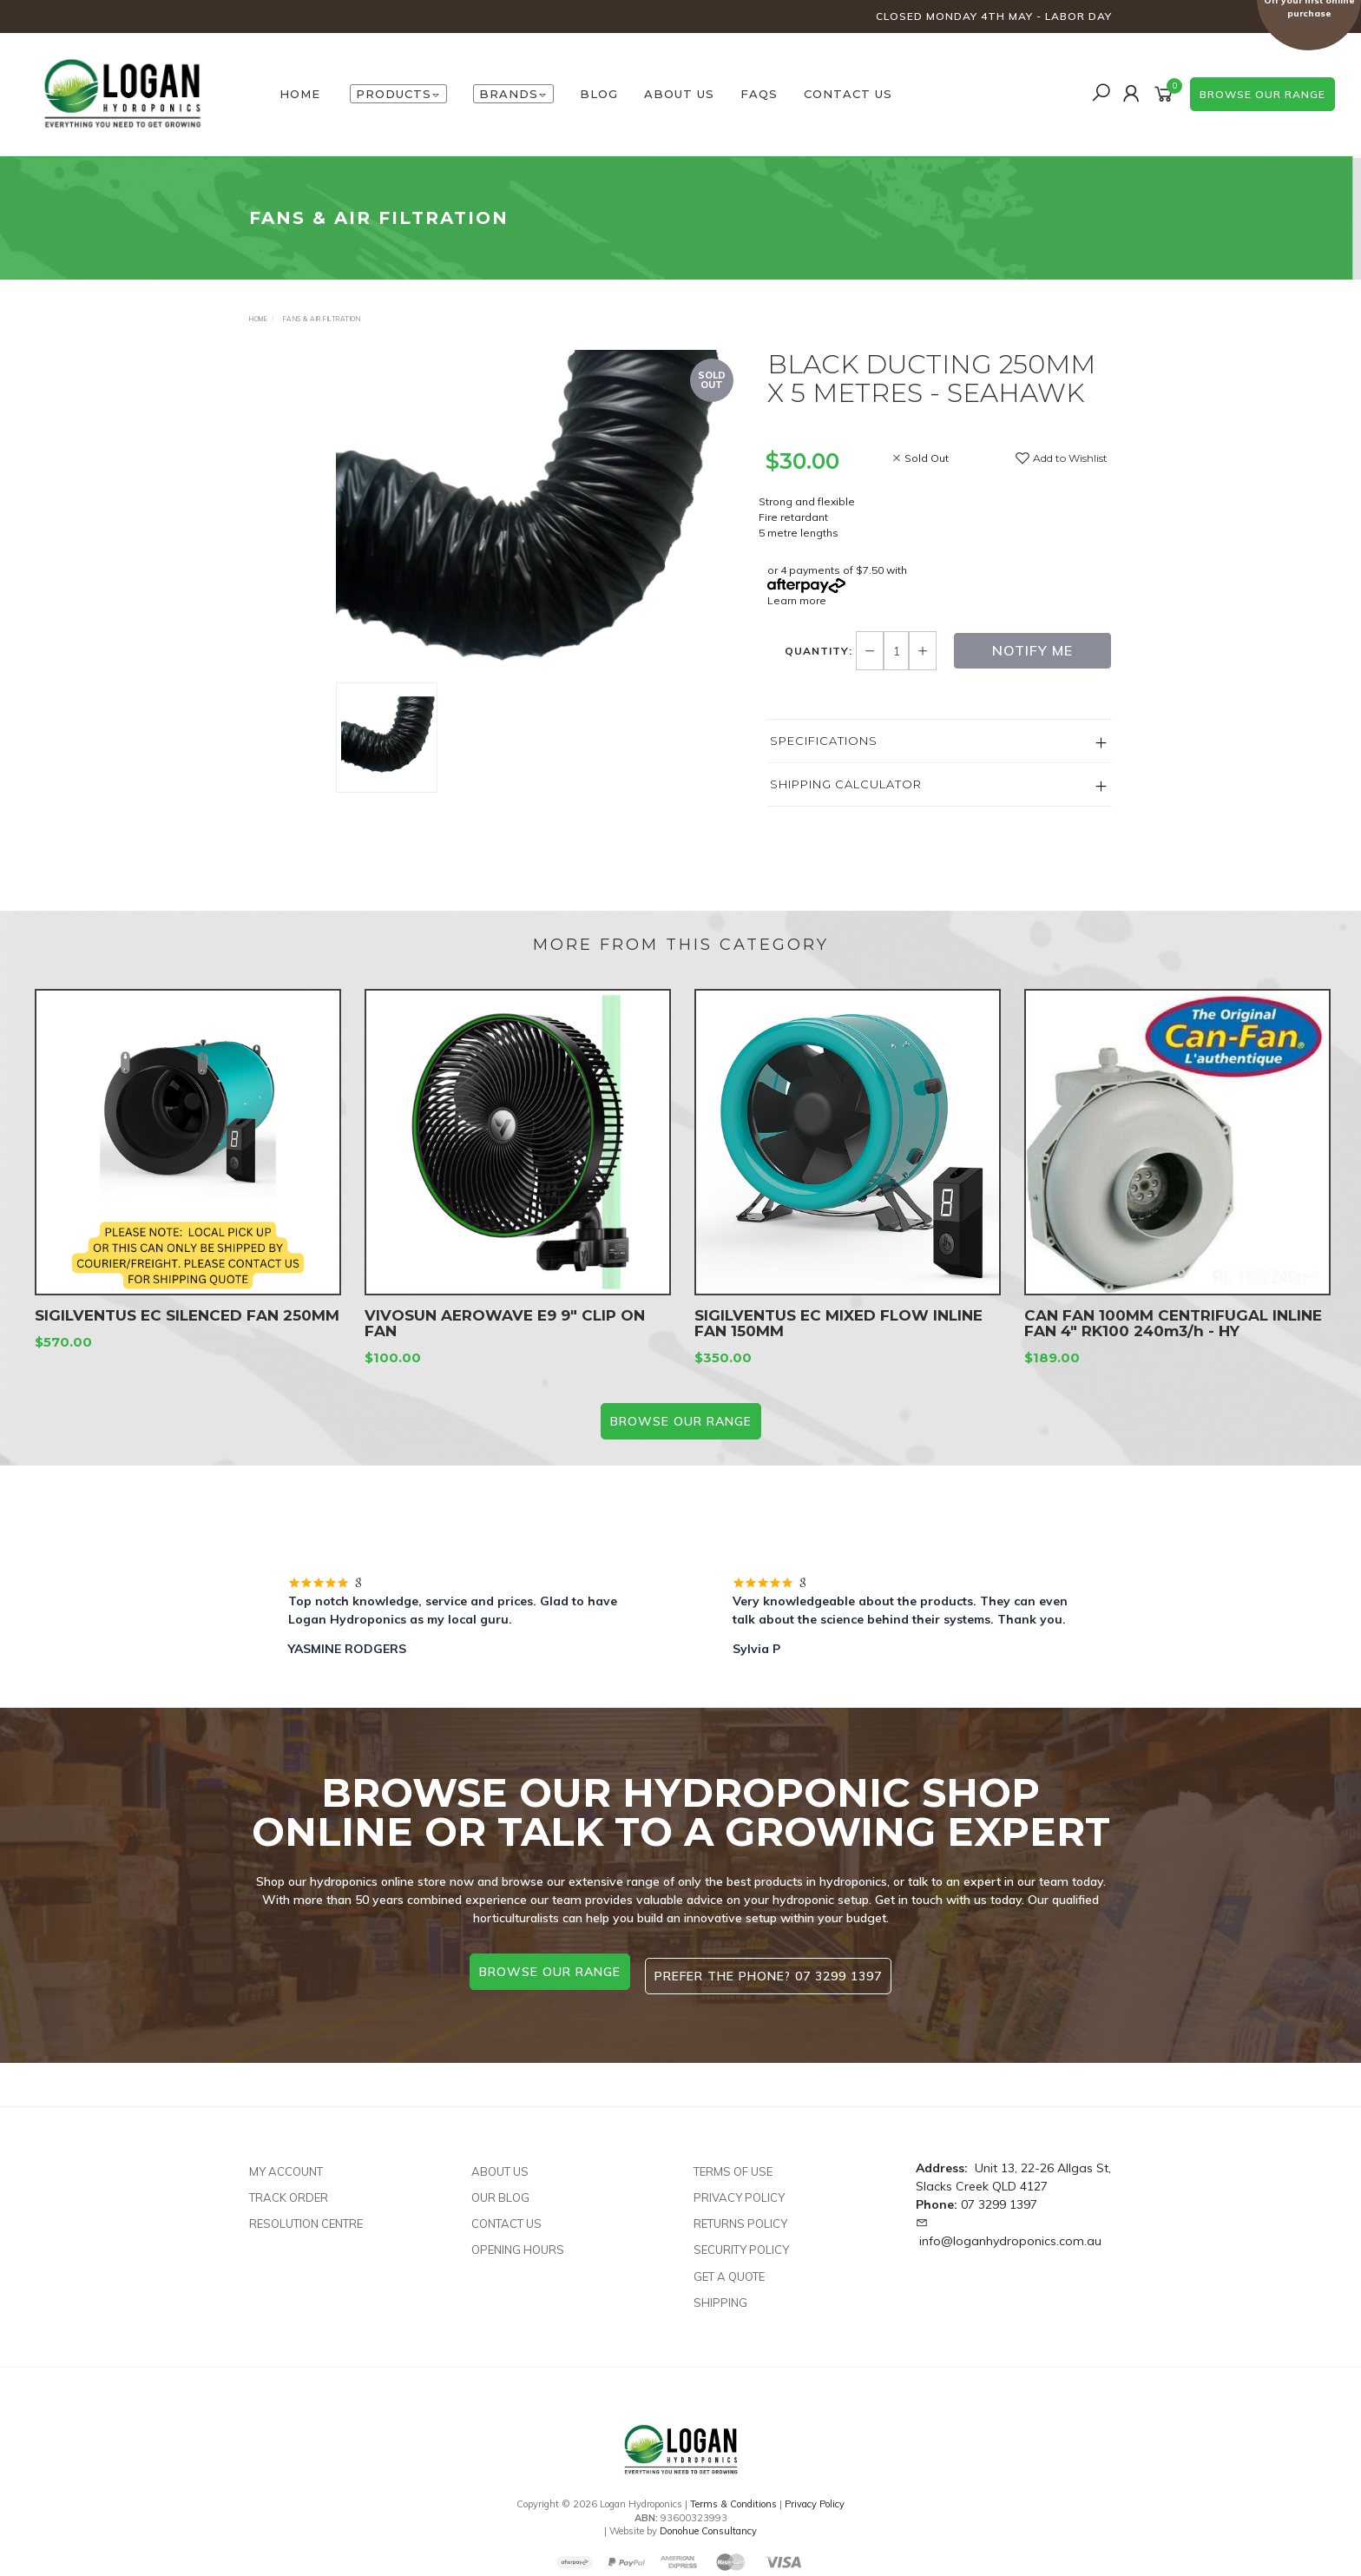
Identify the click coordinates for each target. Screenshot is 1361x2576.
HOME (299, 94)
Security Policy (741, 2243)
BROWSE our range (681, 1421)
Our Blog (500, 2190)
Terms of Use (733, 2164)
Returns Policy (740, 2217)
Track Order (288, 2190)
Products (398, 94)
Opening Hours (517, 2243)
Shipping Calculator (846, 784)
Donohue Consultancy (708, 2524)
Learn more (796, 600)
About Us (679, 94)
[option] (539, 516)
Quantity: (820, 650)
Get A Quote (729, 2269)
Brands (513, 94)
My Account (286, 2164)
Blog (599, 94)
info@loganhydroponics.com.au (1010, 2233)
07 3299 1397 (999, 2196)
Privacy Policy (739, 2190)
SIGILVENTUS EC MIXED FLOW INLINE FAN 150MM (838, 1338)
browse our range (1262, 94)
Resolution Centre (306, 2217)
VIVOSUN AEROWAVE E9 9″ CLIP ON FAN (505, 1338)
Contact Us (848, 94)
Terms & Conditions (733, 2496)
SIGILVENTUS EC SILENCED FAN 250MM (187, 1331)
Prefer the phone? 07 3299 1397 (771, 1972)
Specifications (824, 741)
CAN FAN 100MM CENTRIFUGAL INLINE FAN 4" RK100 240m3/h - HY (1173, 1338)
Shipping (720, 2295)
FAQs (759, 94)
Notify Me (1032, 650)
